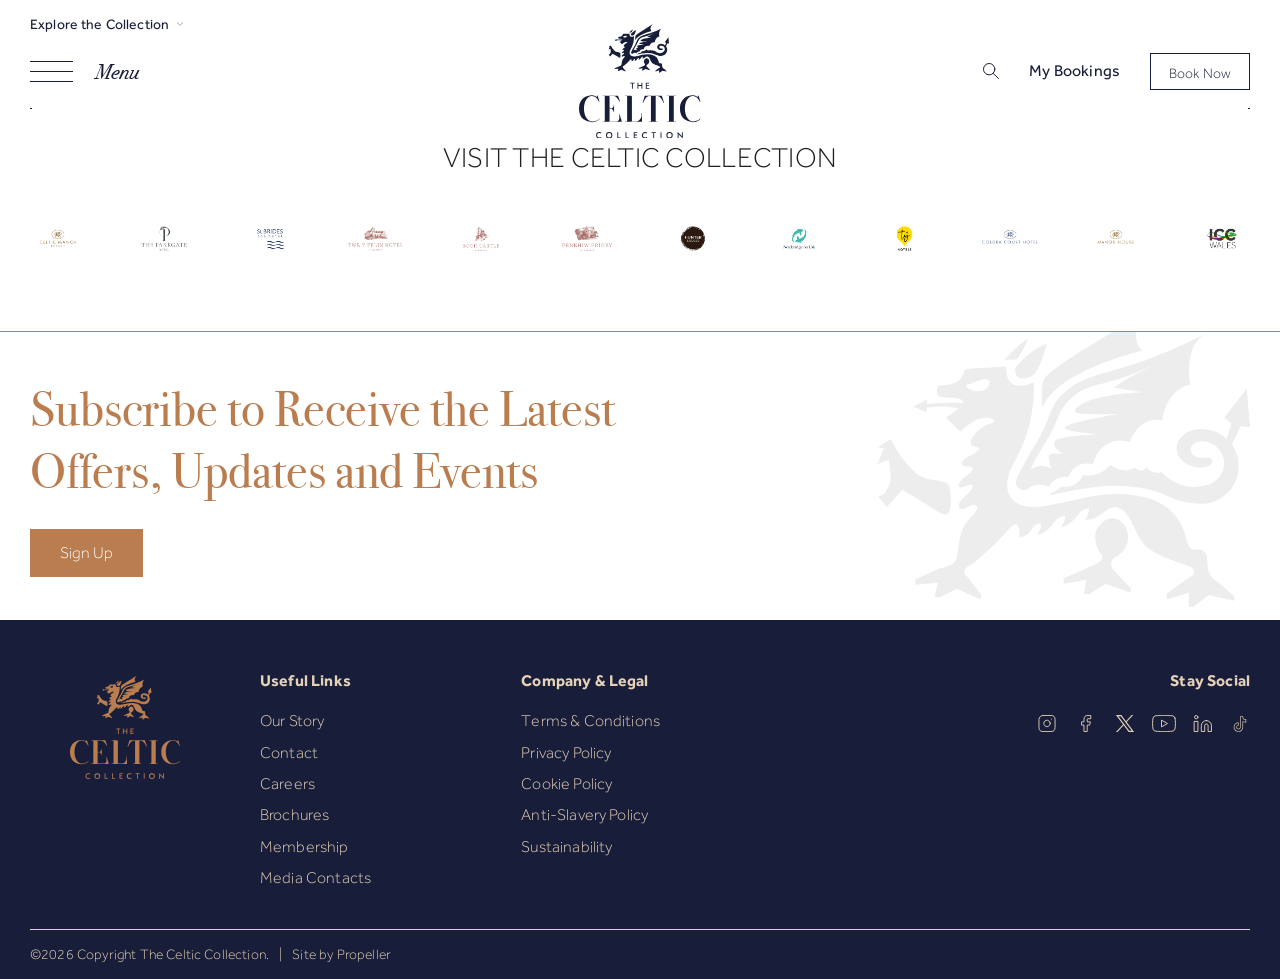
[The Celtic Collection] (640, 84)
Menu (117, 71)
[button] (989, 71)
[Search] (965, 73)
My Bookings (1074, 70)
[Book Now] (1200, 71)
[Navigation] (84, 71)
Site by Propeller (341, 954)
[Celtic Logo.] (58, 253)
